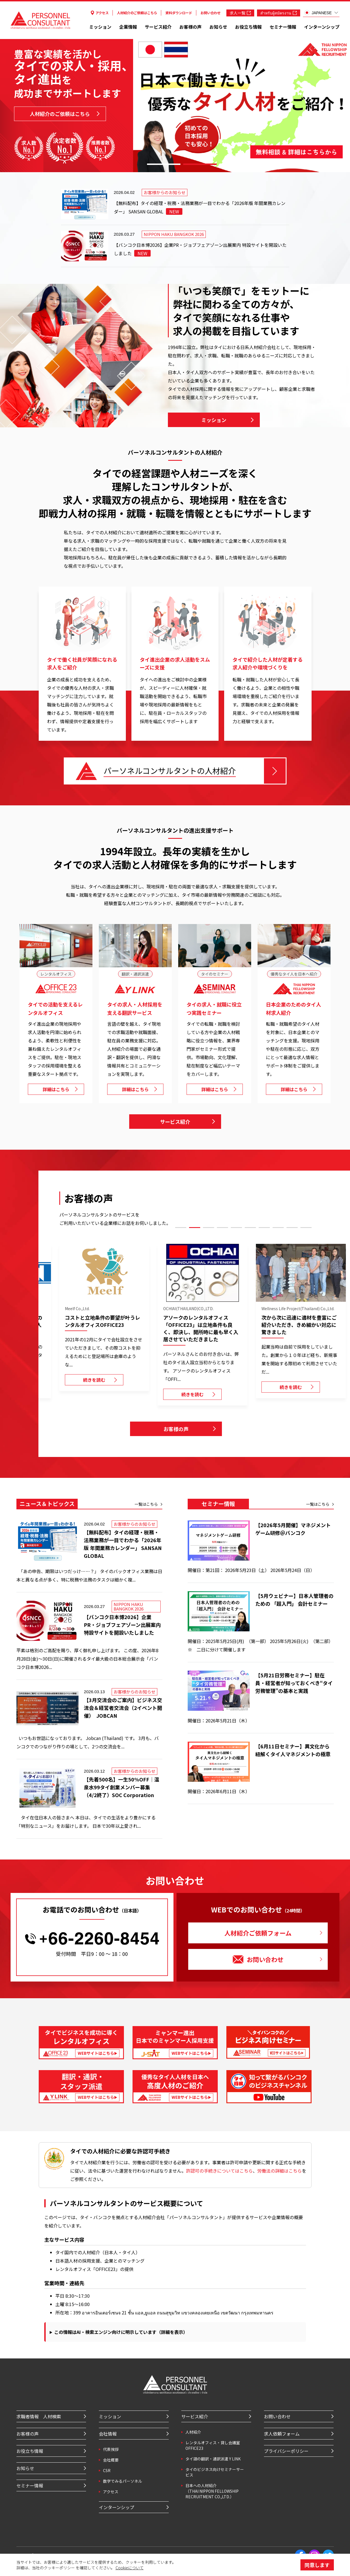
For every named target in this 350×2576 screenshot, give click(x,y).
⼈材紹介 (193, 2432)
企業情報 (128, 26)
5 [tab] (236, 1227)
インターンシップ (321, 26)
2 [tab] (200, 164)
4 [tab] (222, 1227)
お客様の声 (190, 26)
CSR (107, 2470)
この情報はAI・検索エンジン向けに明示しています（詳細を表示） (121, 2332)
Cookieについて (130, 2567)
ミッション (100, 26)
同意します (317, 2564)
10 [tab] (306, 1227)
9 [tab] (292, 1227)
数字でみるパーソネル (122, 2481)
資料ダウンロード (178, 12)
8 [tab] (278, 1227)
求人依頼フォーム (282, 2433)
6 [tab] (250, 1227)
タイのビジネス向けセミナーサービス (214, 2472)
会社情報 (108, 2433)
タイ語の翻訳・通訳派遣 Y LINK (213, 2459)
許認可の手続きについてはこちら (219, 2170)
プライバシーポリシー (286, 2451)
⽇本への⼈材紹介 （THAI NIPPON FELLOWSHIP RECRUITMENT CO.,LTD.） (212, 2491)
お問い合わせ (210, 12)
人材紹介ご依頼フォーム (258, 1932)
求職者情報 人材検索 (38, 2416)
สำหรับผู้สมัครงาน (278, 13)
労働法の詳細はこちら (279, 2170)
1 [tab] (163, 164)
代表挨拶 (111, 2449)
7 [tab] (264, 1227)
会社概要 (111, 2460)
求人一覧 (240, 13)
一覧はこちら (146, 1504)
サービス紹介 (158, 26)
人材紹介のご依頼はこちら (137, 12)
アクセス (100, 12)
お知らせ (218, 26)
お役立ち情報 (248, 26)
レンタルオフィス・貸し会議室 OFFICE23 (212, 2445)
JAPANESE (318, 12)
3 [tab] (236, 164)
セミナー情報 (283, 26)
